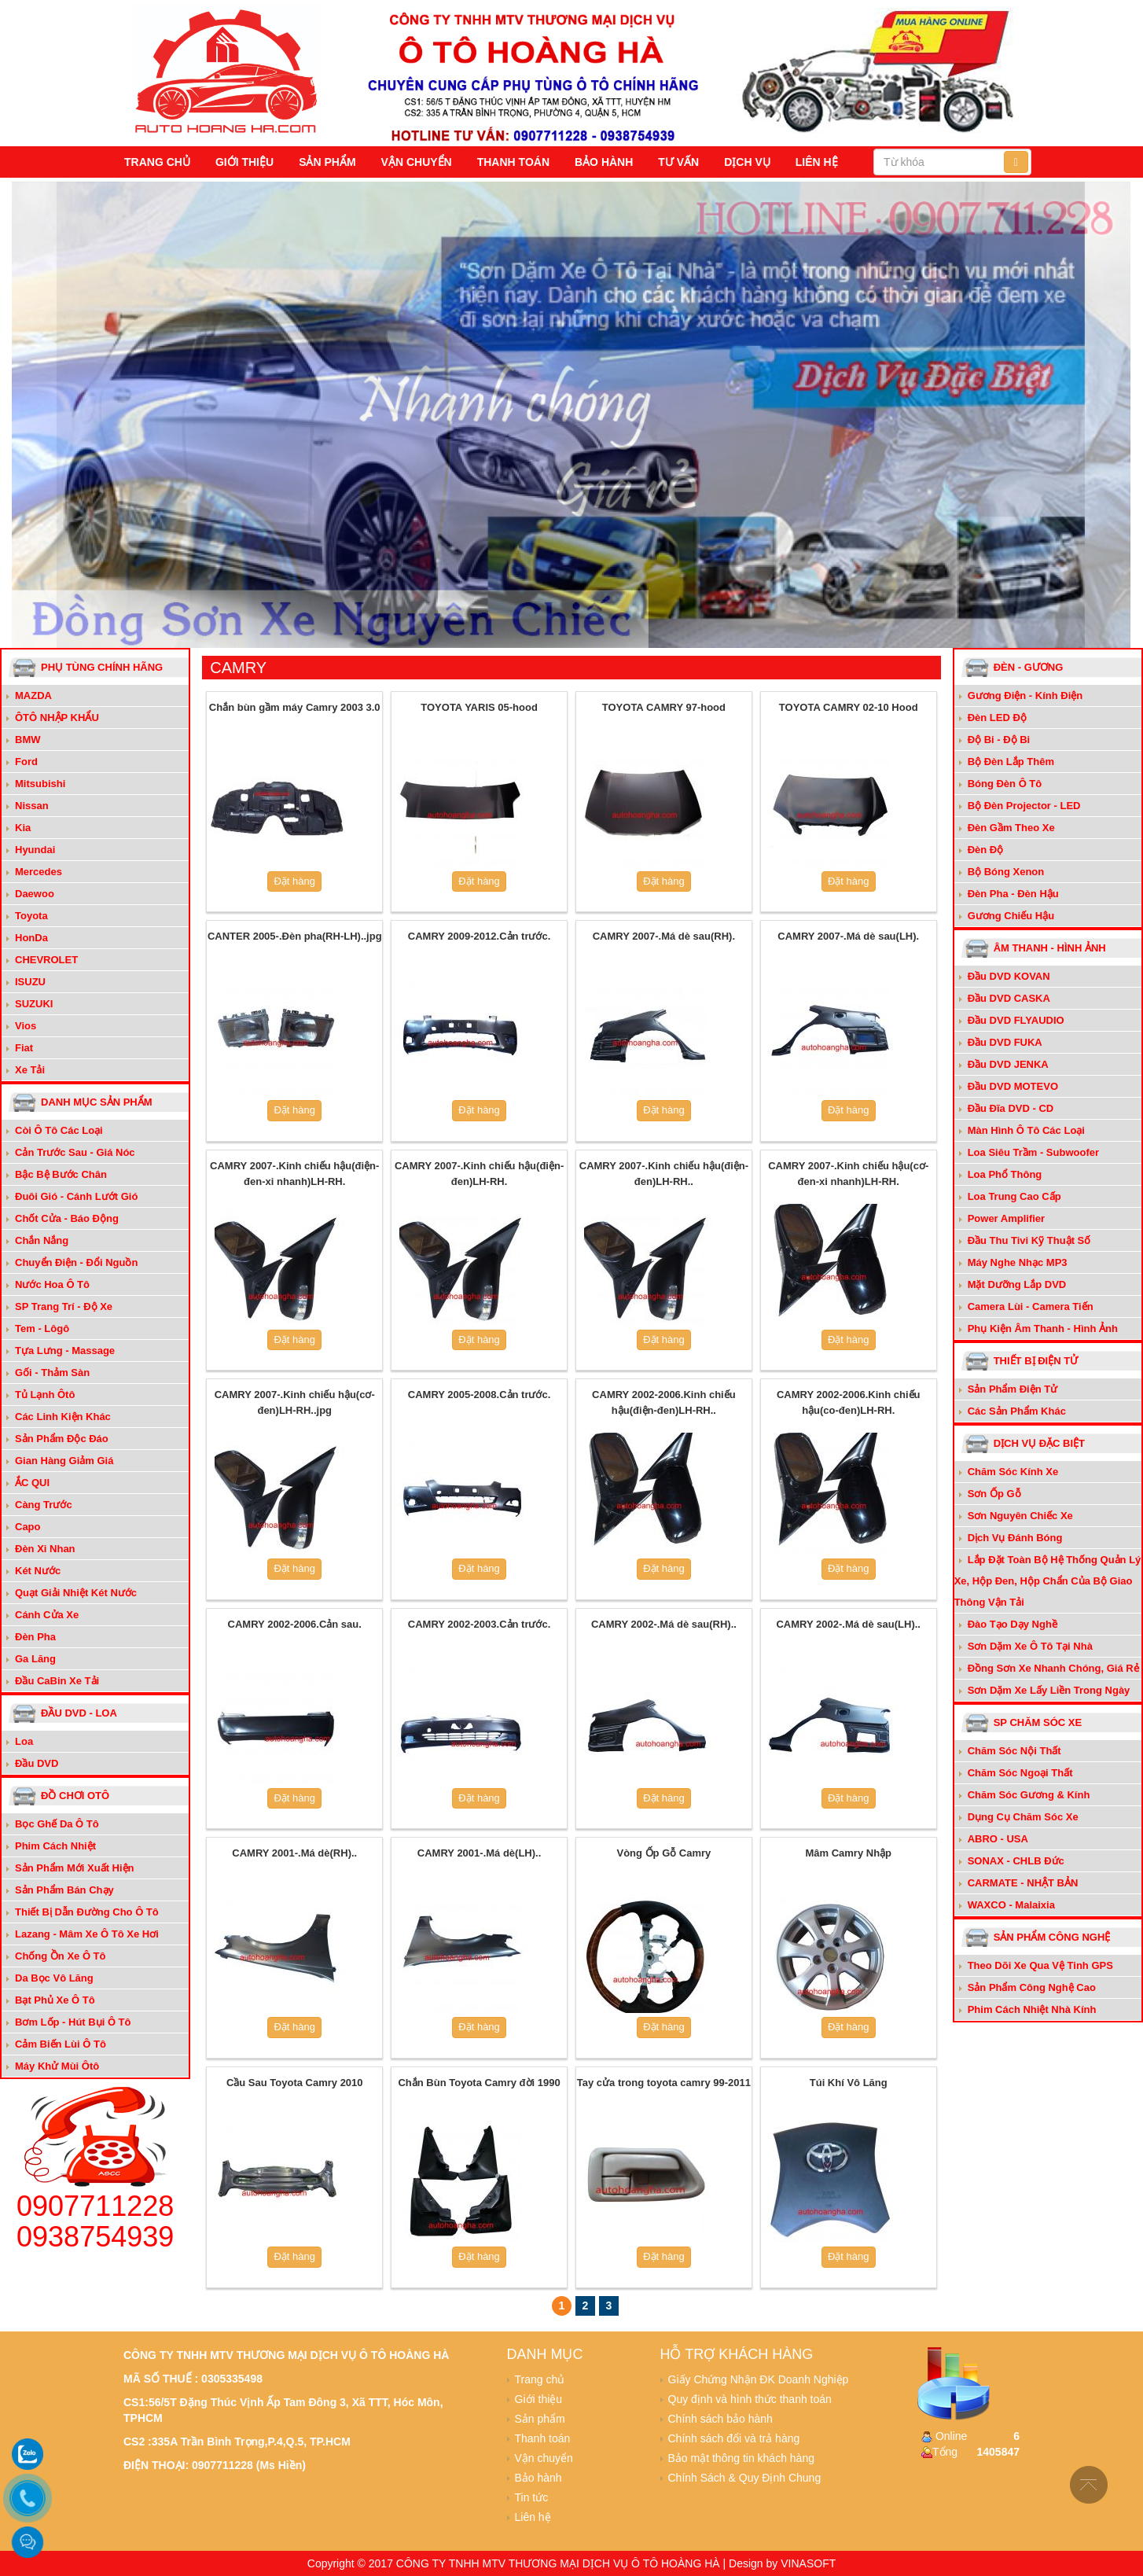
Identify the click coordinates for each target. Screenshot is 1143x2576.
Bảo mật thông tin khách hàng (741, 2458)
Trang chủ (157, 162)
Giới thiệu (244, 162)
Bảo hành (604, 162)
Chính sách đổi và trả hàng (734, 2438)
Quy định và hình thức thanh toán (750, 2399)
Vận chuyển (416, 162)
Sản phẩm (327, 162)
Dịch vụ (747, 162)
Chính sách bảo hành (720, 2418)
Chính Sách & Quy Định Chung (744, 2477)
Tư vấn (678, 162)
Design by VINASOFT (782, 2563)
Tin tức (532, 2497)
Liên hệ (817, 162)
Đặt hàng (294, 881)
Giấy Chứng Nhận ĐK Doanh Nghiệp (758, 2379)
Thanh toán (513, 162)
